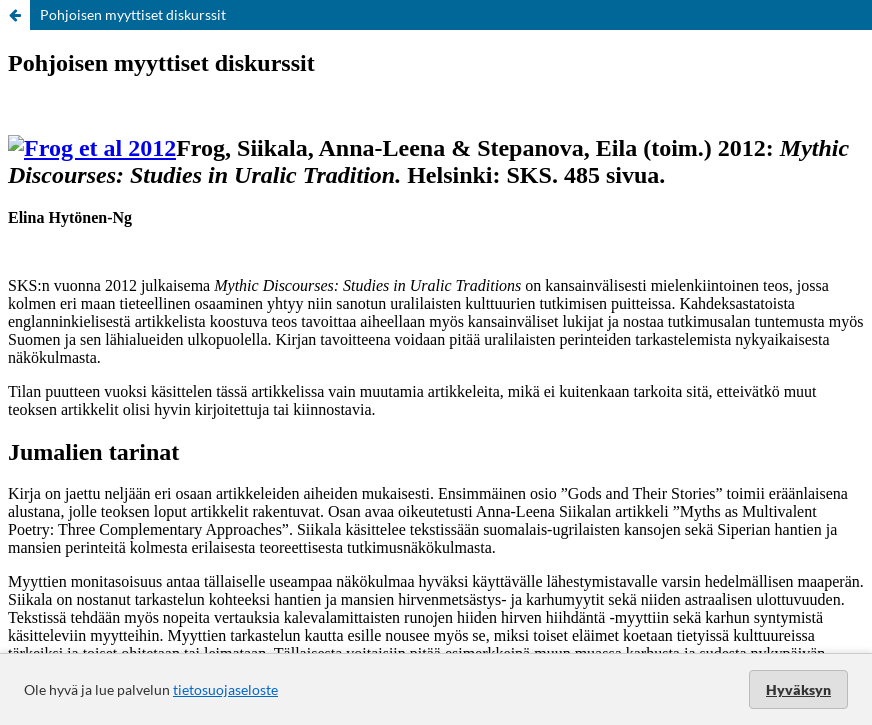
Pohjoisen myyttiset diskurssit (133, 14)
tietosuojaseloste (225, 689)
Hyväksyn (798, 689)
